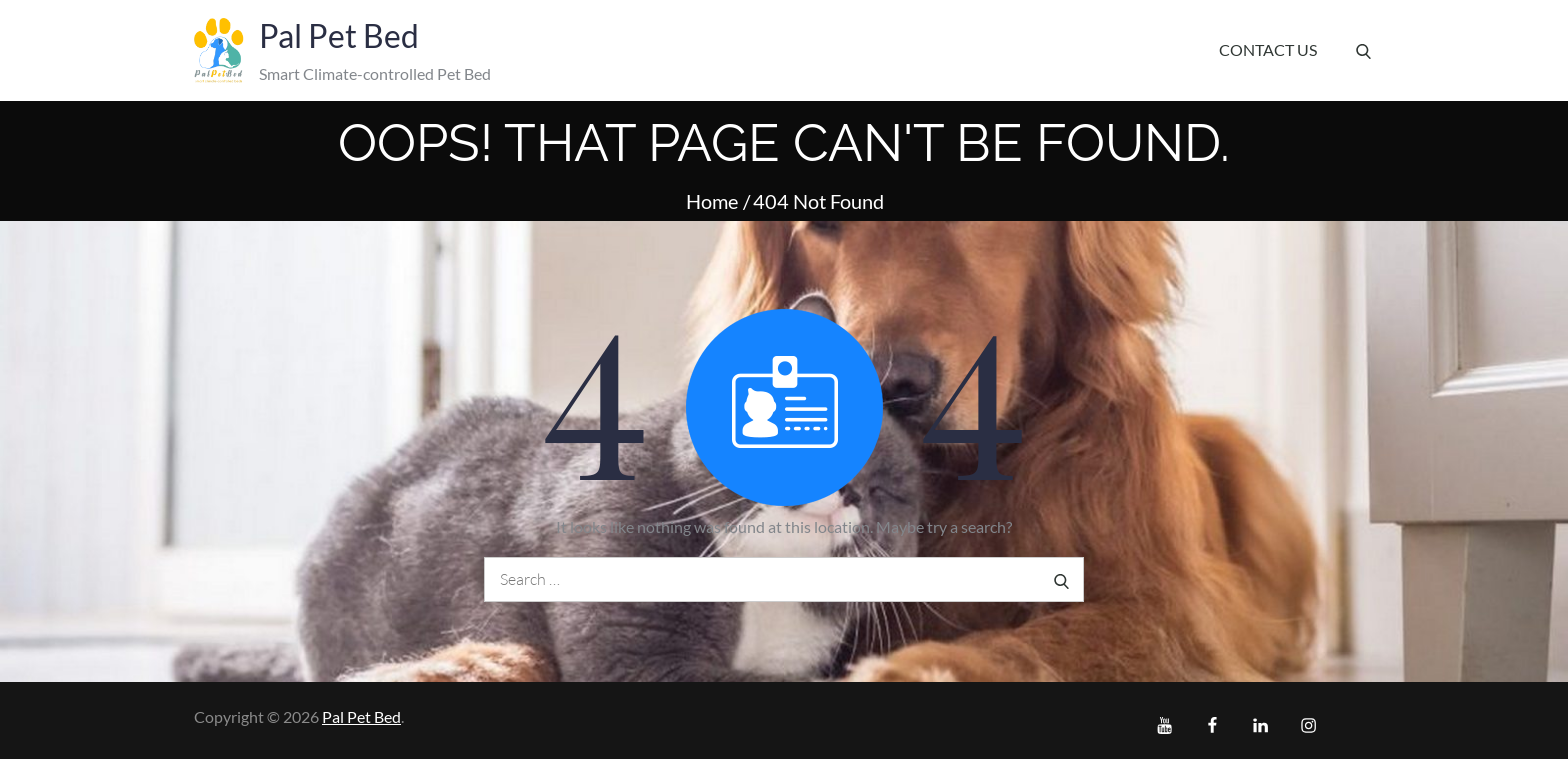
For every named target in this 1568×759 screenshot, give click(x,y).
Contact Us (1268, 49)
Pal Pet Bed (339, 35)
